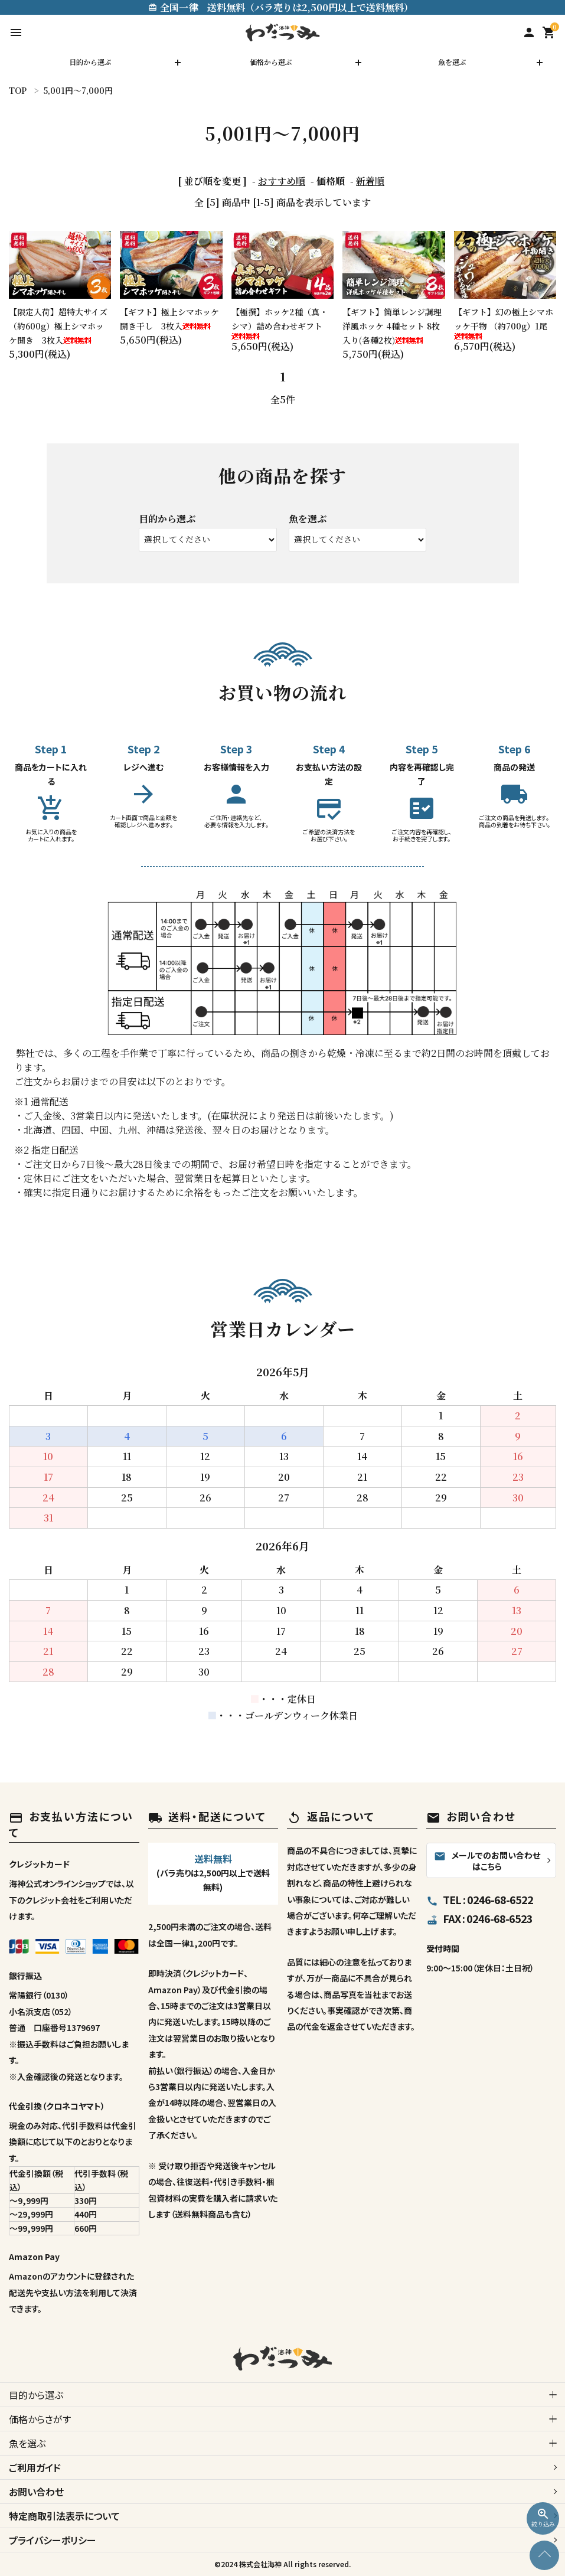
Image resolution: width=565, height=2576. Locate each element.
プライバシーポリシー (52, 2540)
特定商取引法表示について (64, 2516)
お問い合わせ (36, 2491)
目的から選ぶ (90, 62)
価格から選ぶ (271, 62)
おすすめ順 (281, 181)
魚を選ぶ (452, 62)
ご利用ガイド (35, 2467)
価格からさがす (40, 2419)
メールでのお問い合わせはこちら (487, 1860)
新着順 (370, 181)
